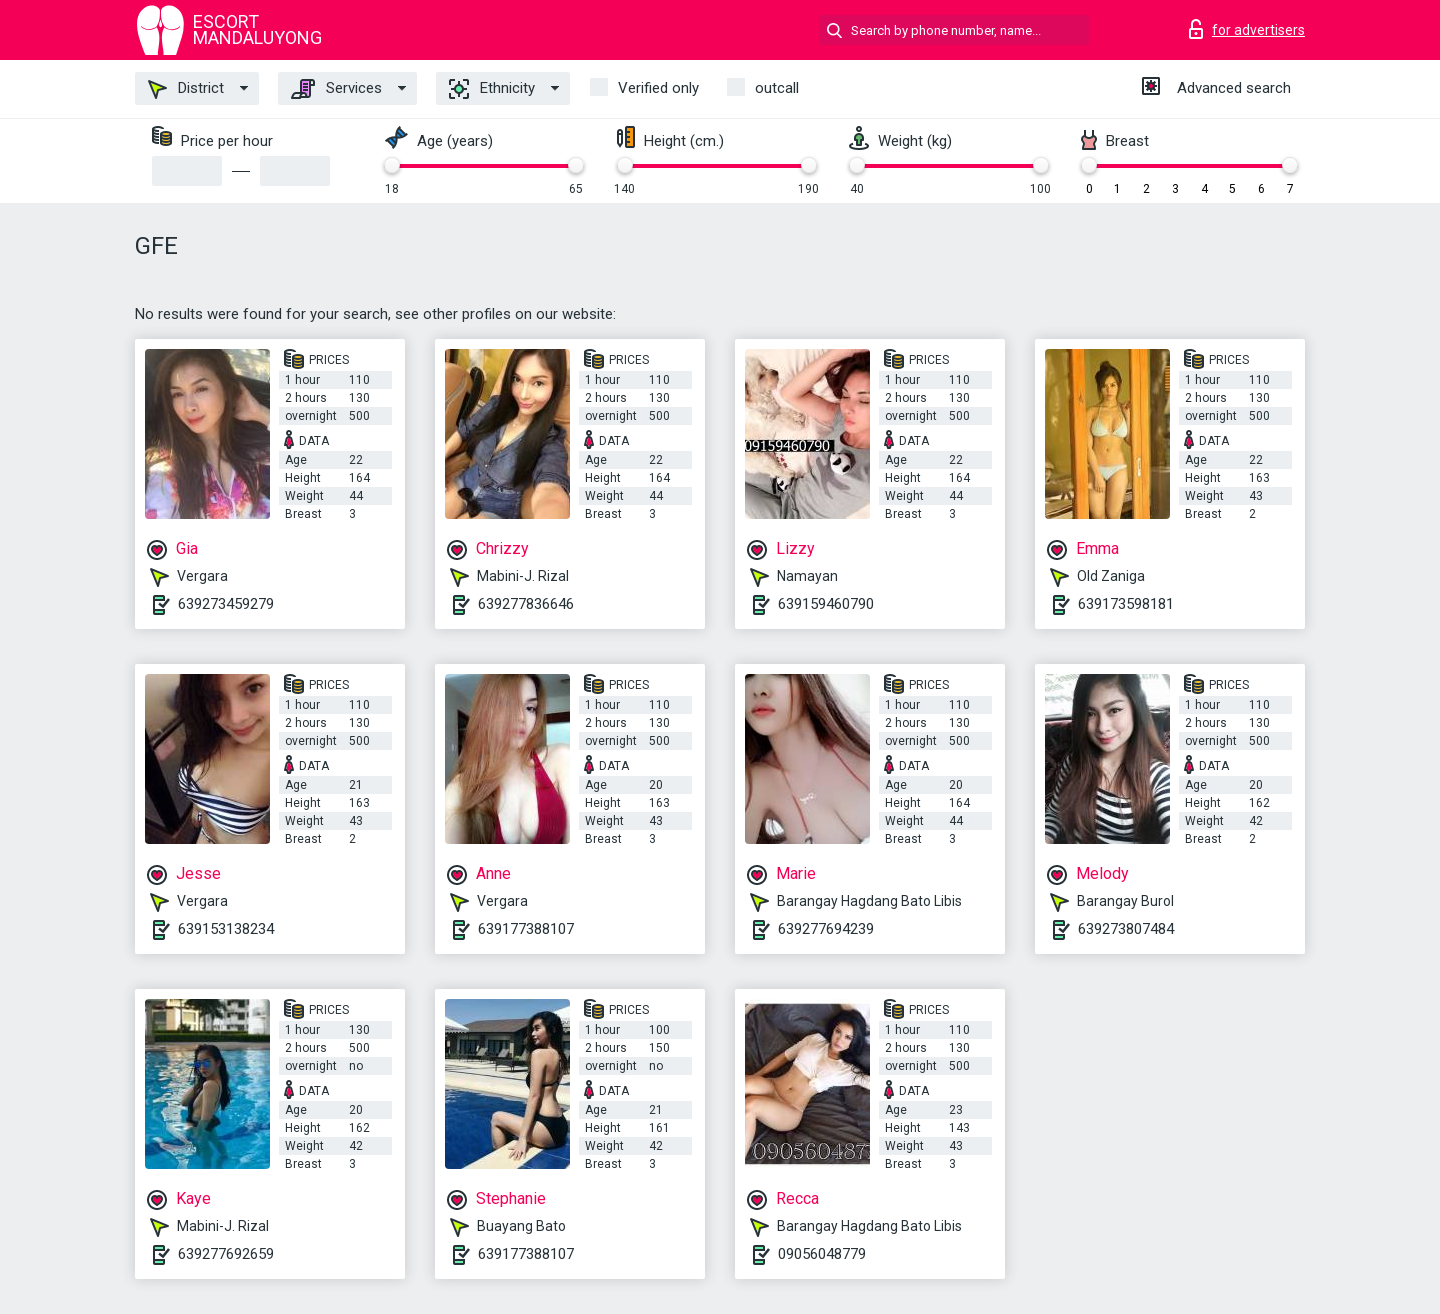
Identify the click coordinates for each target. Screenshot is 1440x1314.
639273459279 (226, 604)
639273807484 (1126, 929)
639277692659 (226, 1254)
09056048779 (822, 1254)
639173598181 (1126, 604)
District (186, 89)
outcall (777, 88)
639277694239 (826, 929)
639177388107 (526, 929)
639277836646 (526, 604)
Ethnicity (492, 89)
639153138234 (226, 929)
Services (336, 89)
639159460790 (826, 604)
